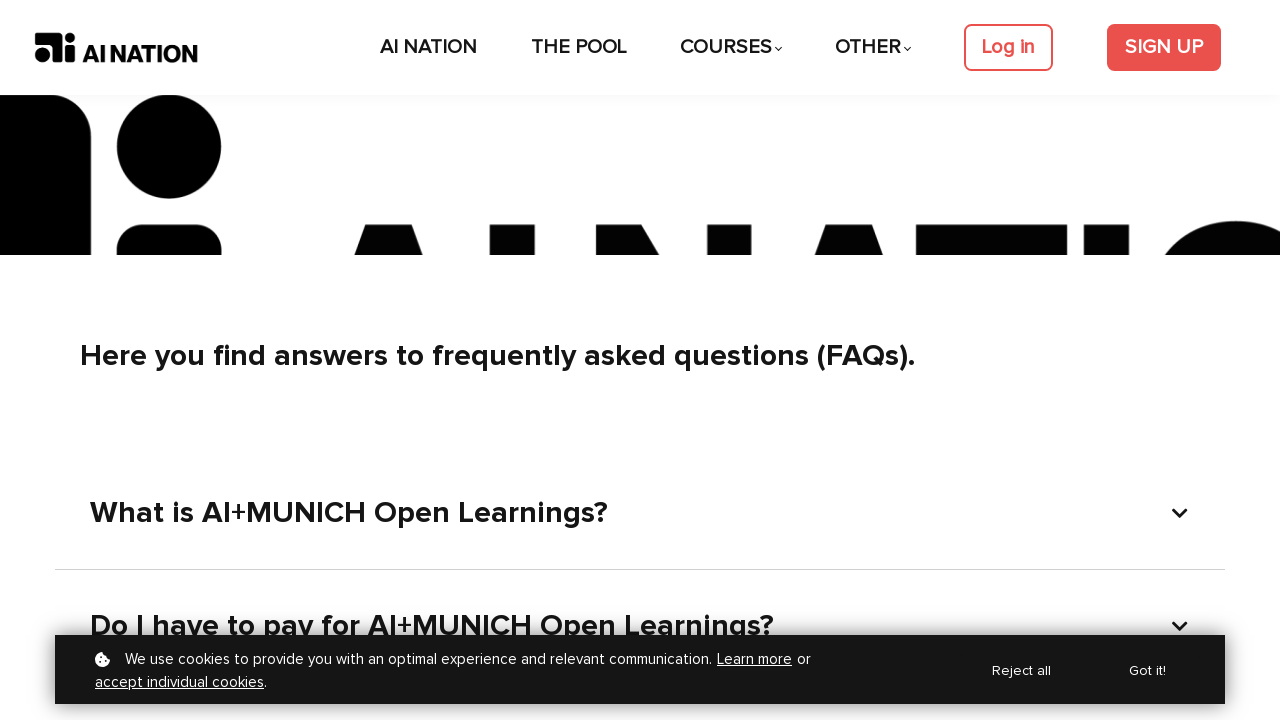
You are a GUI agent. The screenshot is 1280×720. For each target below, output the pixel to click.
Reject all (1021, 671)
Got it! (1147, 671)
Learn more (754, 659)
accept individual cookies (179, 682)
